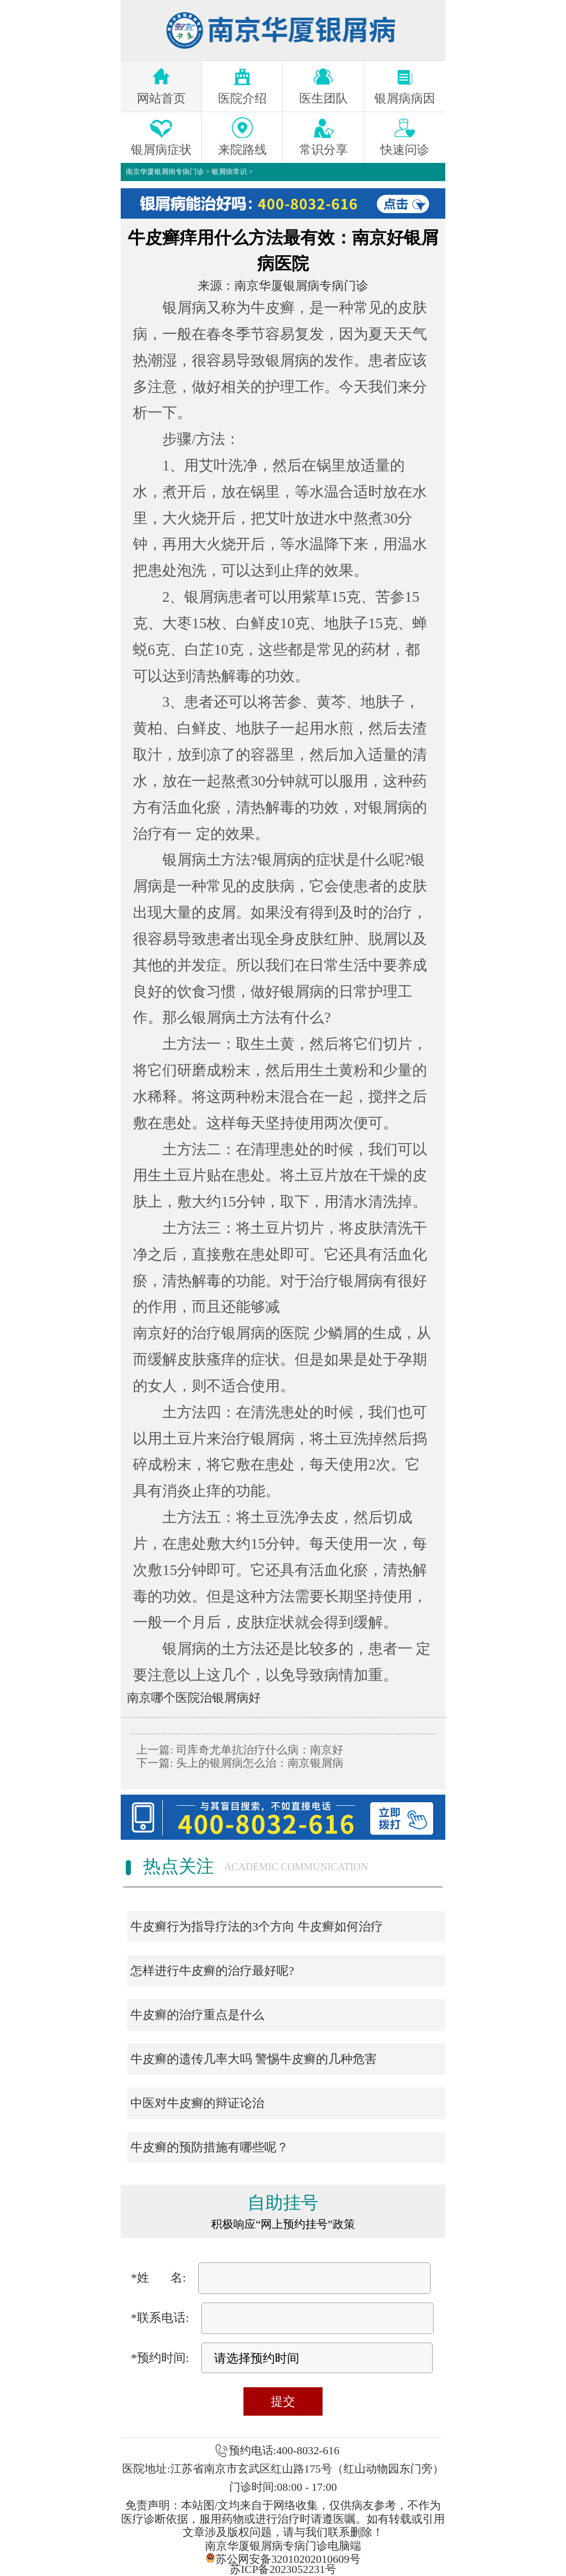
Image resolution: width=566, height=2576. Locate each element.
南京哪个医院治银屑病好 (194, 1697)
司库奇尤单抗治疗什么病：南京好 (258, 1749)
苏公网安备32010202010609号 (283, 2558)
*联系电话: (160, 2317)
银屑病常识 (229, 172)
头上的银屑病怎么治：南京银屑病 (258, 1763)
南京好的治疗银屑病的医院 (221, 1333)
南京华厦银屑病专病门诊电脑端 (283, 2545)
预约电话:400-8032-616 (284, 2450)
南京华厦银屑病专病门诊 (165, 172)
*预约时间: (160, 2357)
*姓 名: (158, 2277)
